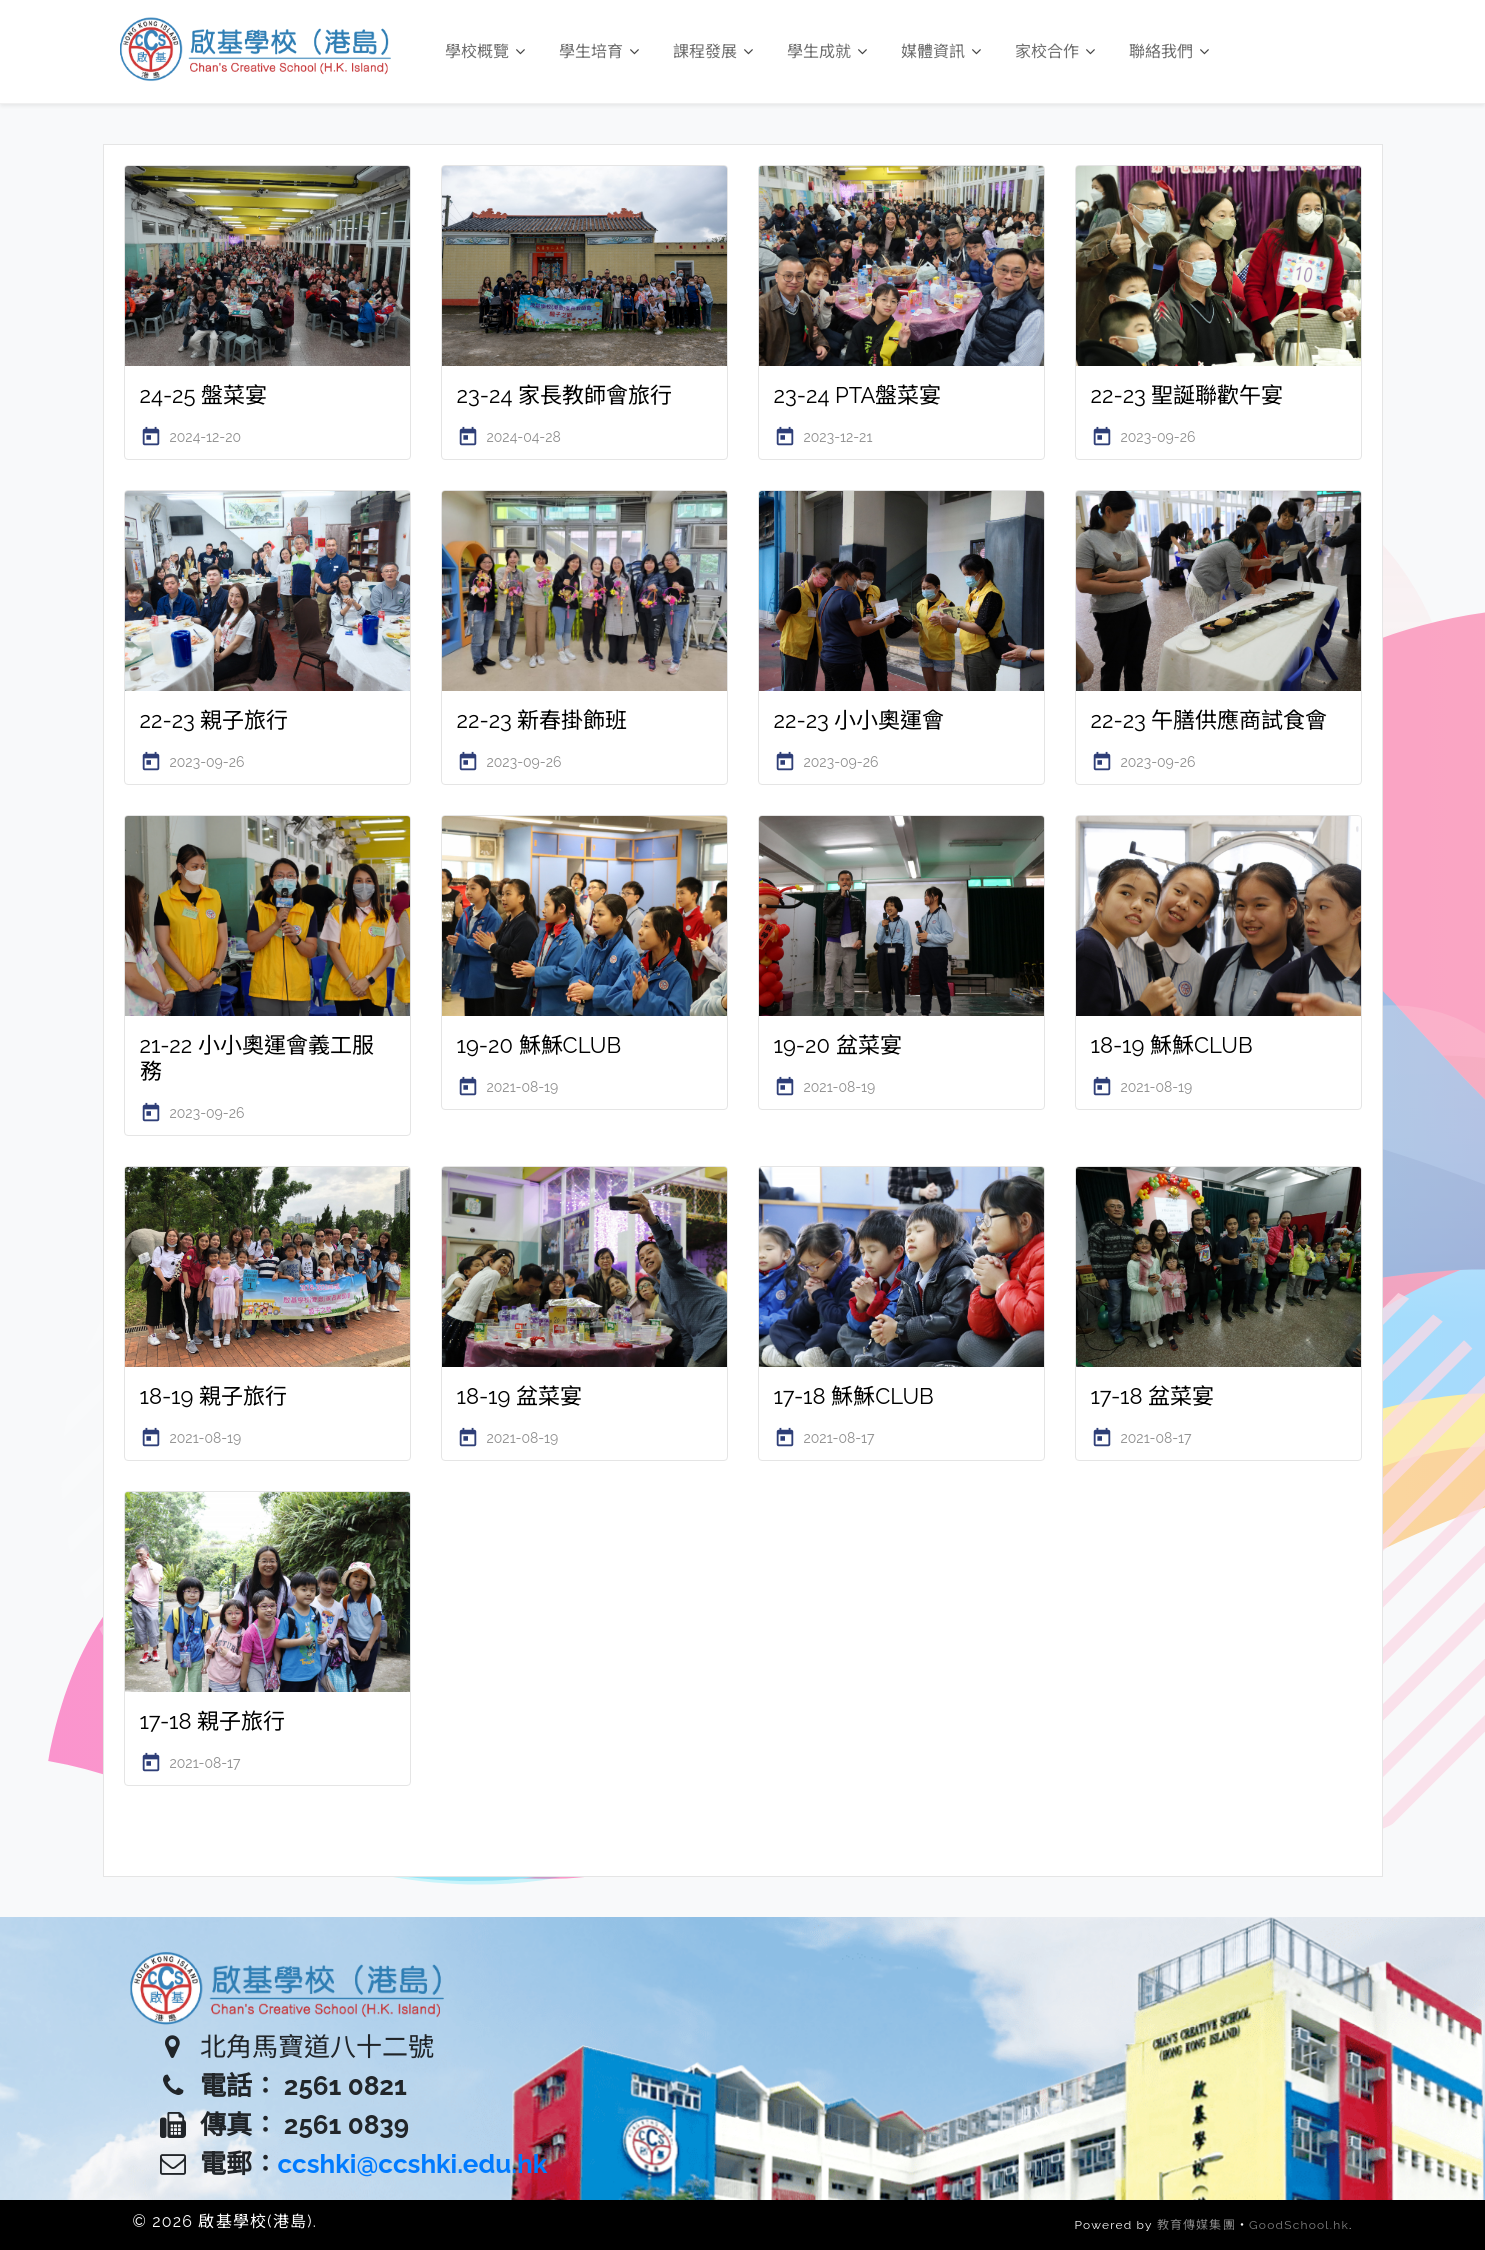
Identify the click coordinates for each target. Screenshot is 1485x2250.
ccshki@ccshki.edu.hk (413, 2164)
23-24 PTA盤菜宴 (858, 395)
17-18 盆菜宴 (1153, 1396)
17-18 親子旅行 (213, 1721)
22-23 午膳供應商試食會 (1209, 720)
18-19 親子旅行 (214, 1396)
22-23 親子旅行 (214, 720)
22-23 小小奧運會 (859, 720)
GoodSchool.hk (1299, 2225)
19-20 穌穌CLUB (539, 1045)
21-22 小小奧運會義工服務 (257, 1058)
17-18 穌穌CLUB (854, 1396)
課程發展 (713, 51)
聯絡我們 (1169, 51)
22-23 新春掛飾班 (542, 720)
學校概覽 (485, 51)
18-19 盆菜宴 (520, 1396)
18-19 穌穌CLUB (1172, 1045)
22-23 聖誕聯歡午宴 (1187, 395)
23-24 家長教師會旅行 (565, 395)
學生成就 (827, 51)
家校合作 (1055, 51)
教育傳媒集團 (1196, 2225)
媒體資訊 (941, 51)
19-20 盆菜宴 (838, 1045)
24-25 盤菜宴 (204, 395)
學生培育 (599, 51)
